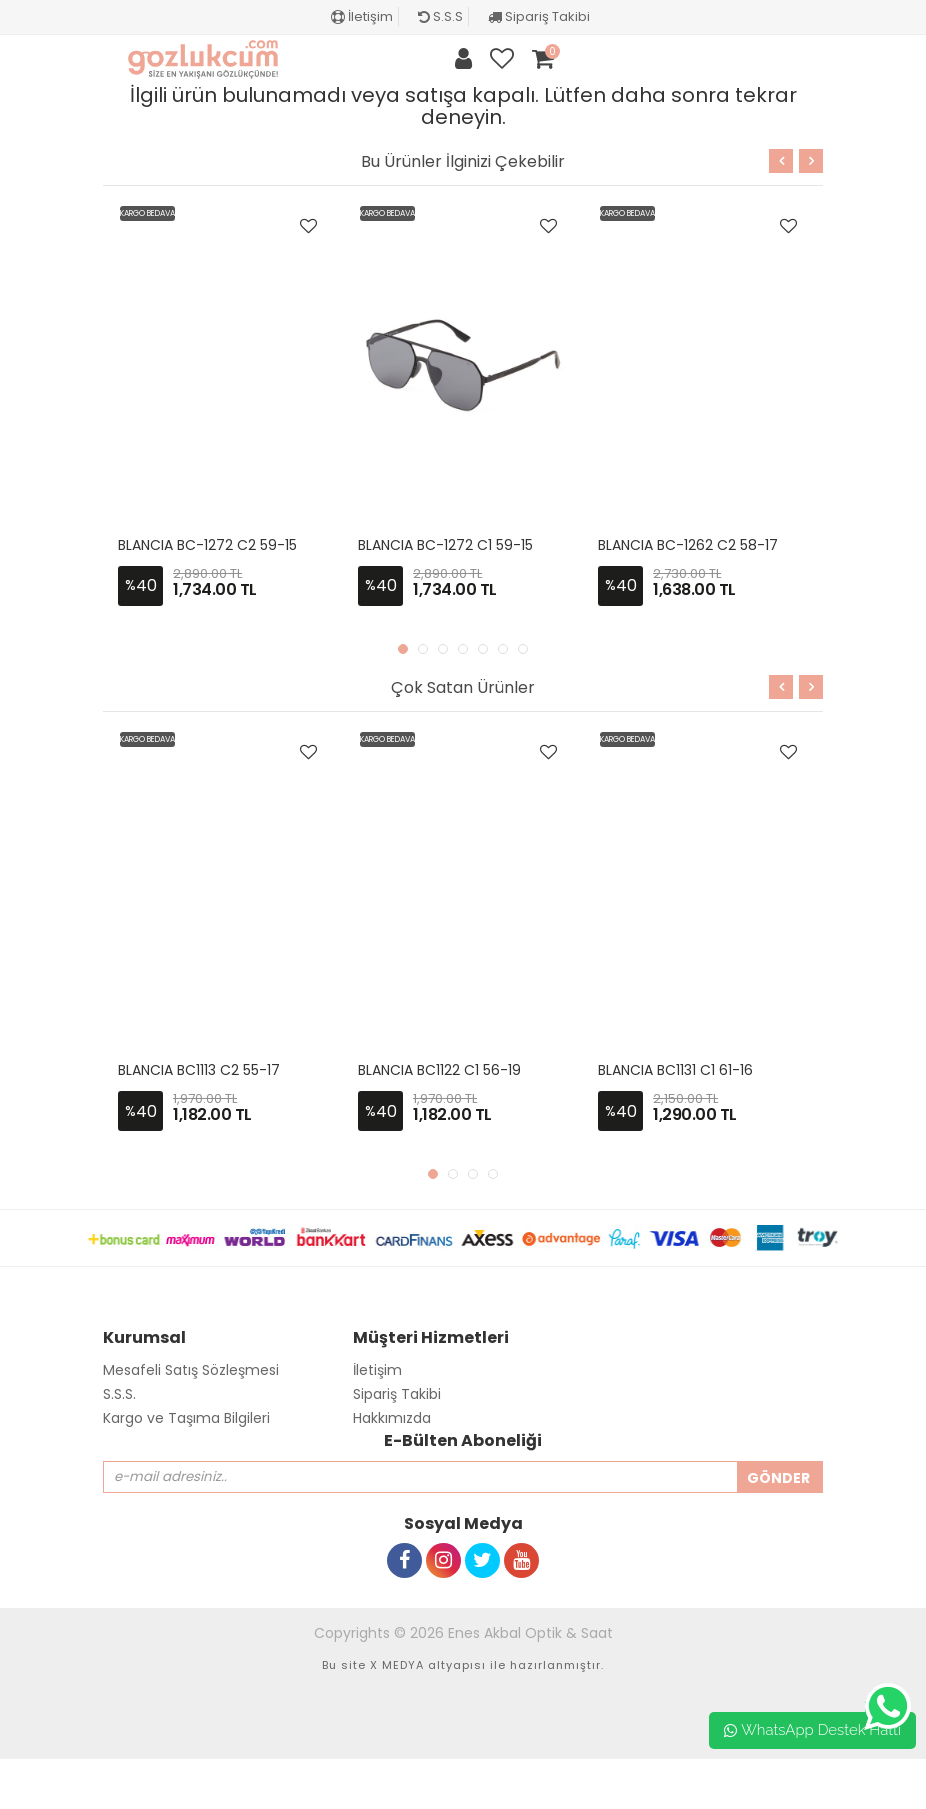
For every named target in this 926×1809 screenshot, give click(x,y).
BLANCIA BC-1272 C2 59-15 (207, 545)
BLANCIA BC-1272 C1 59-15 (445, 545)
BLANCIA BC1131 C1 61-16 (675, 1070)
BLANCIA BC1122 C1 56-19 (439, 1070)
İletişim (362, 16)
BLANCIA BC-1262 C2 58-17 (688, 545)
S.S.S (440, 16)
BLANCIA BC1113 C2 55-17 (199, 1070)
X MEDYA (397, 1665)
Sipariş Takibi (539, 16)
